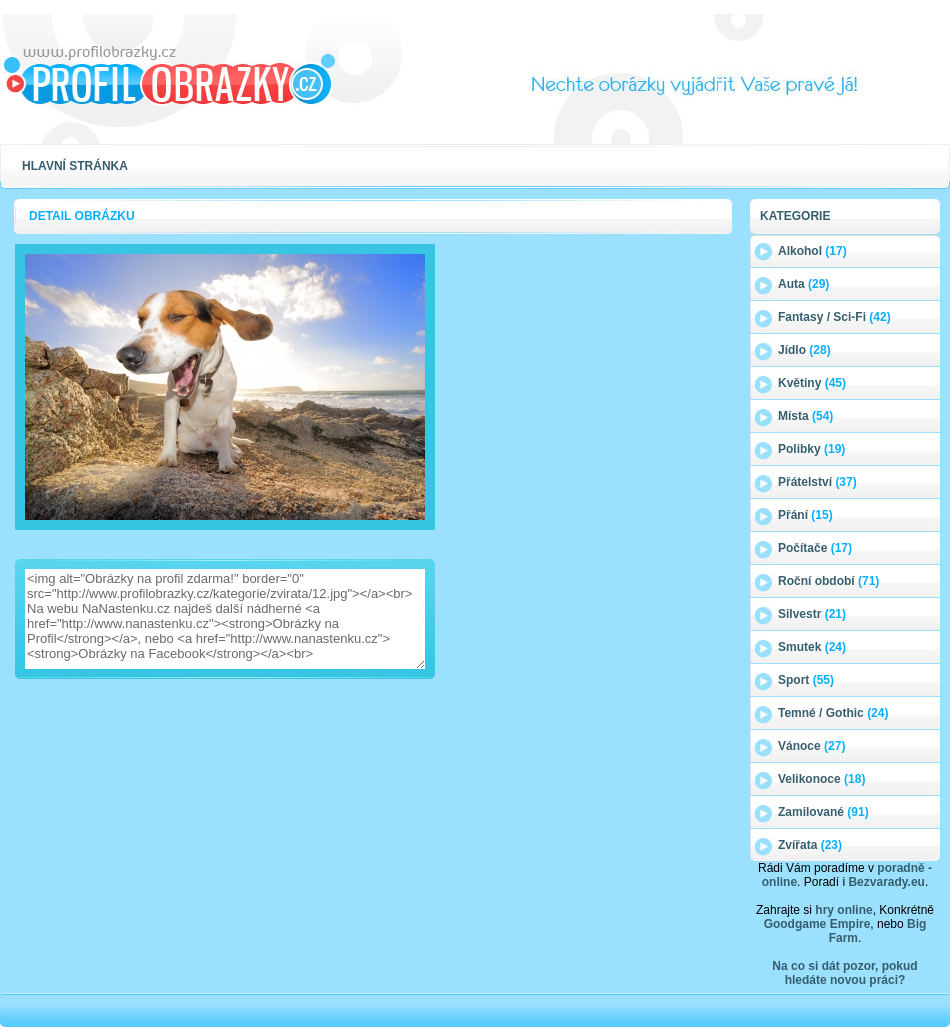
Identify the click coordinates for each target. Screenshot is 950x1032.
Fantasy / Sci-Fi (834, 317)
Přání (805, 515)
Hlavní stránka (75, 166)
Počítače (815, 548)
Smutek (812, 647)
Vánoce (811, 746)
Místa (805, 416)
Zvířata (810, 845)
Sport (806, 680)
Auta (803, 284)
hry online (843, 910)
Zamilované (823, 812)
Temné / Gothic (833, 713)
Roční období (828, 581)
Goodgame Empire (817, 924)
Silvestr (812, 614)
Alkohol (812, 251)
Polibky (811, 449)
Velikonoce (821, 779)
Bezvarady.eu (886, 882)
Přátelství (817, 482)
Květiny (812, 383)
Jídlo (804, 350)
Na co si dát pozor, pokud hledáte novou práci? (844, 973)
